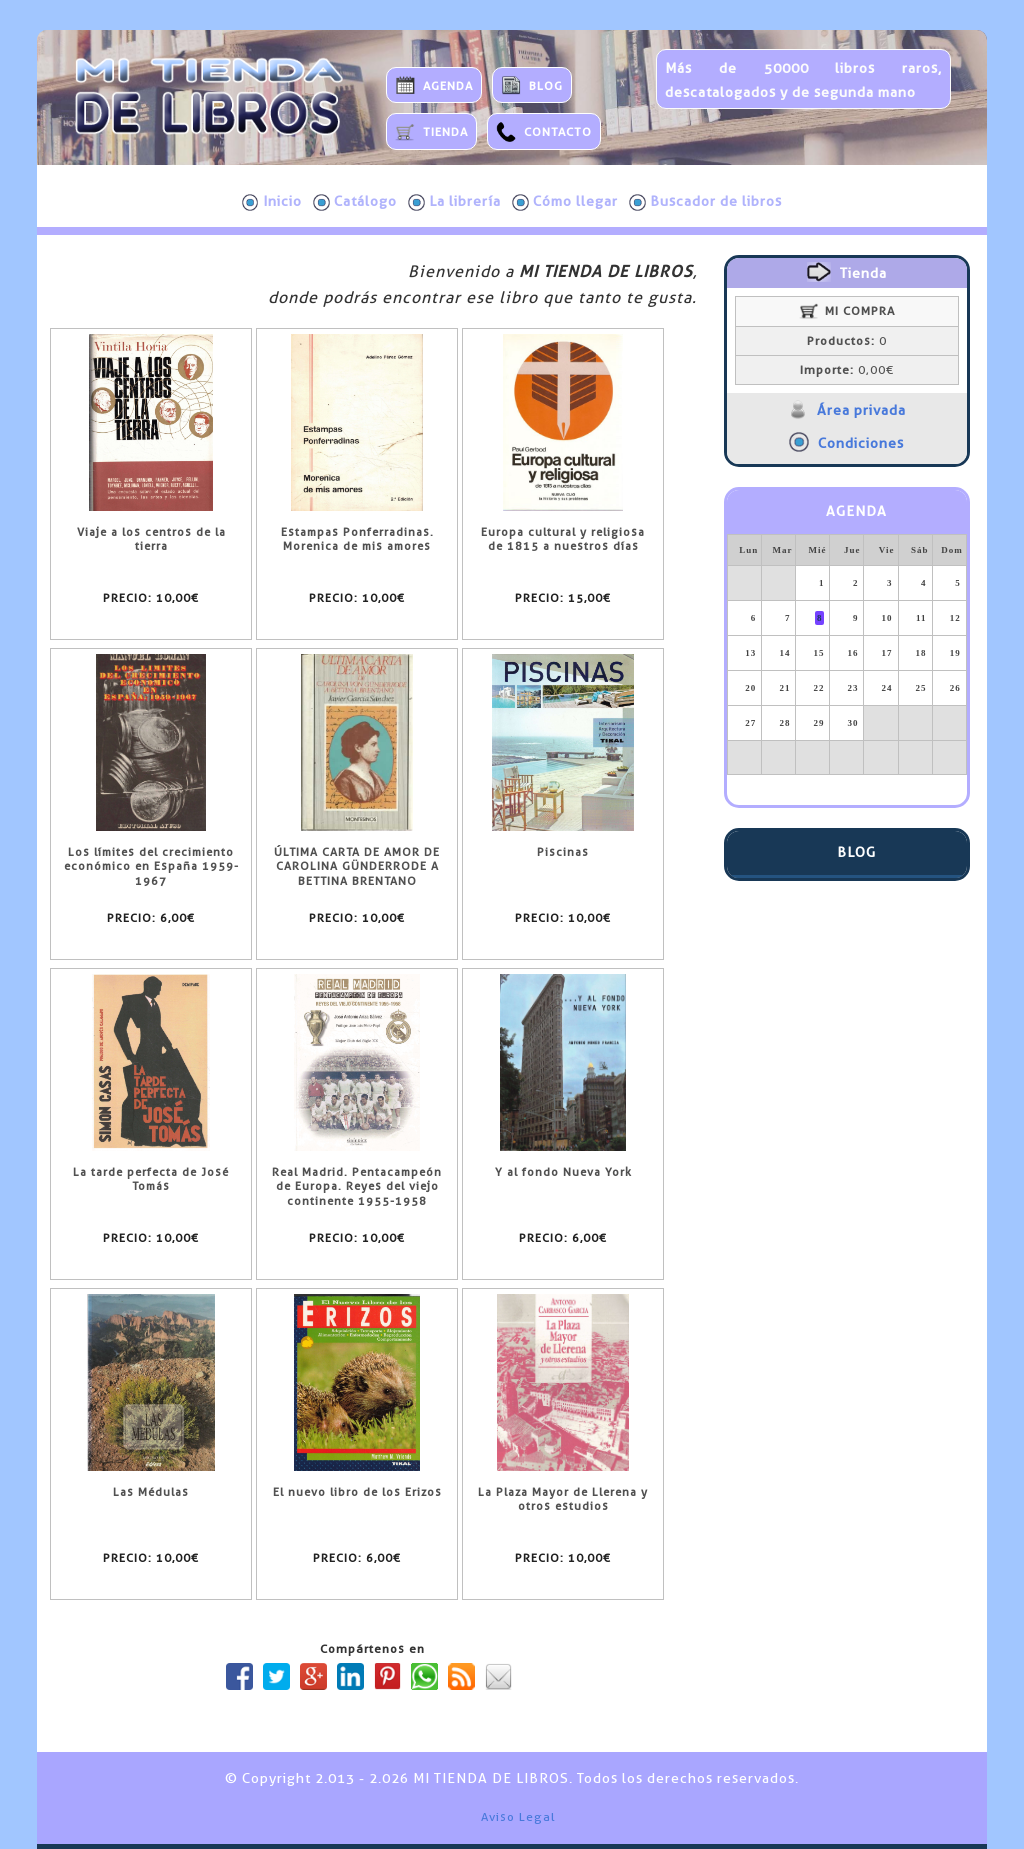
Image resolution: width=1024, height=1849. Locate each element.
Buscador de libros (705, 202)
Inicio (272, 202)
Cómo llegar (565, 202)
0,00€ (847, 370)
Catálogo (355, 202)
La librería (454, 202)
